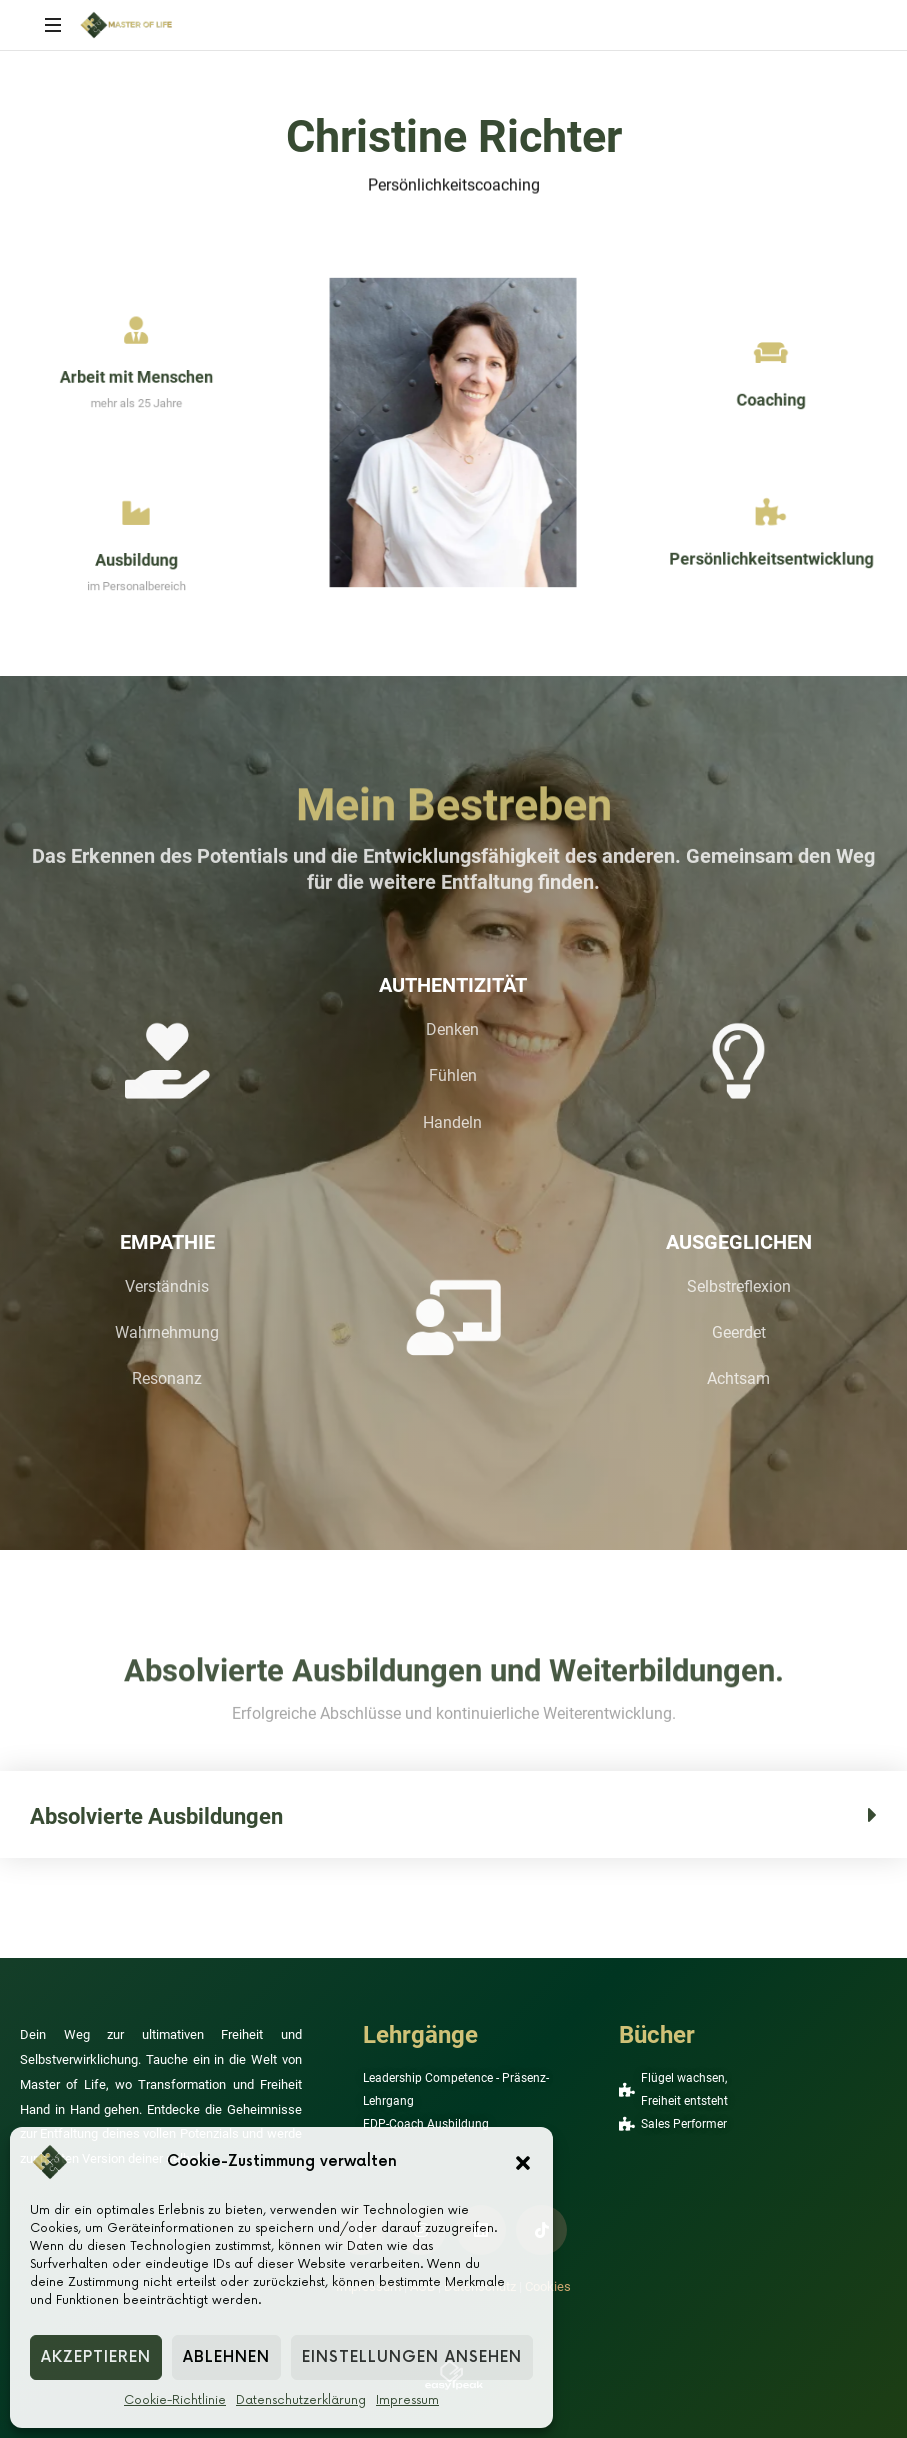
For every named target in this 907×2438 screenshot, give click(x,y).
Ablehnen (226, 2357)
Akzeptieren (96, 2357)
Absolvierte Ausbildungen (156, 1816)
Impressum (407, 2400)
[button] (523, 2162)
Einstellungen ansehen (412, 2357)
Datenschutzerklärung (301, 2400)
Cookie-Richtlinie (175, 2400)
